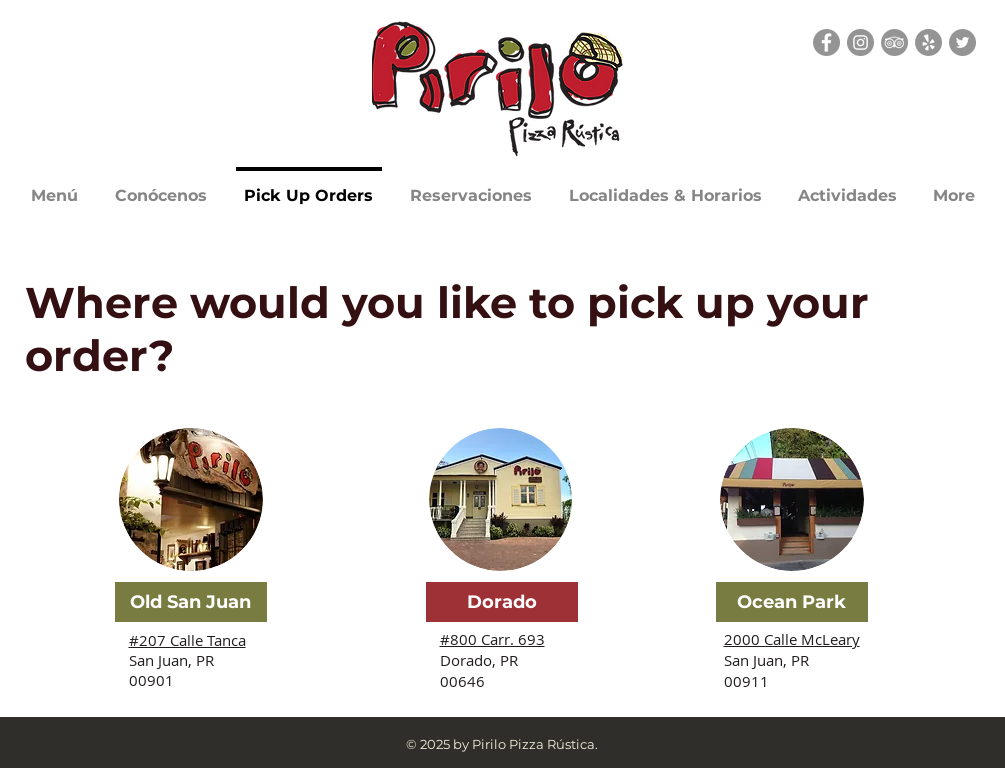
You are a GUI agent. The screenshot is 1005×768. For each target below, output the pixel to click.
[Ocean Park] (792, 602)
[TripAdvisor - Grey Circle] (894, 42)
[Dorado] (502, 602)
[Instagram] (860, 42)
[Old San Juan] (191, 602)
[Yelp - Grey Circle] (928, 42)
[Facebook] (826, 42)
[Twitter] (962, 42)
